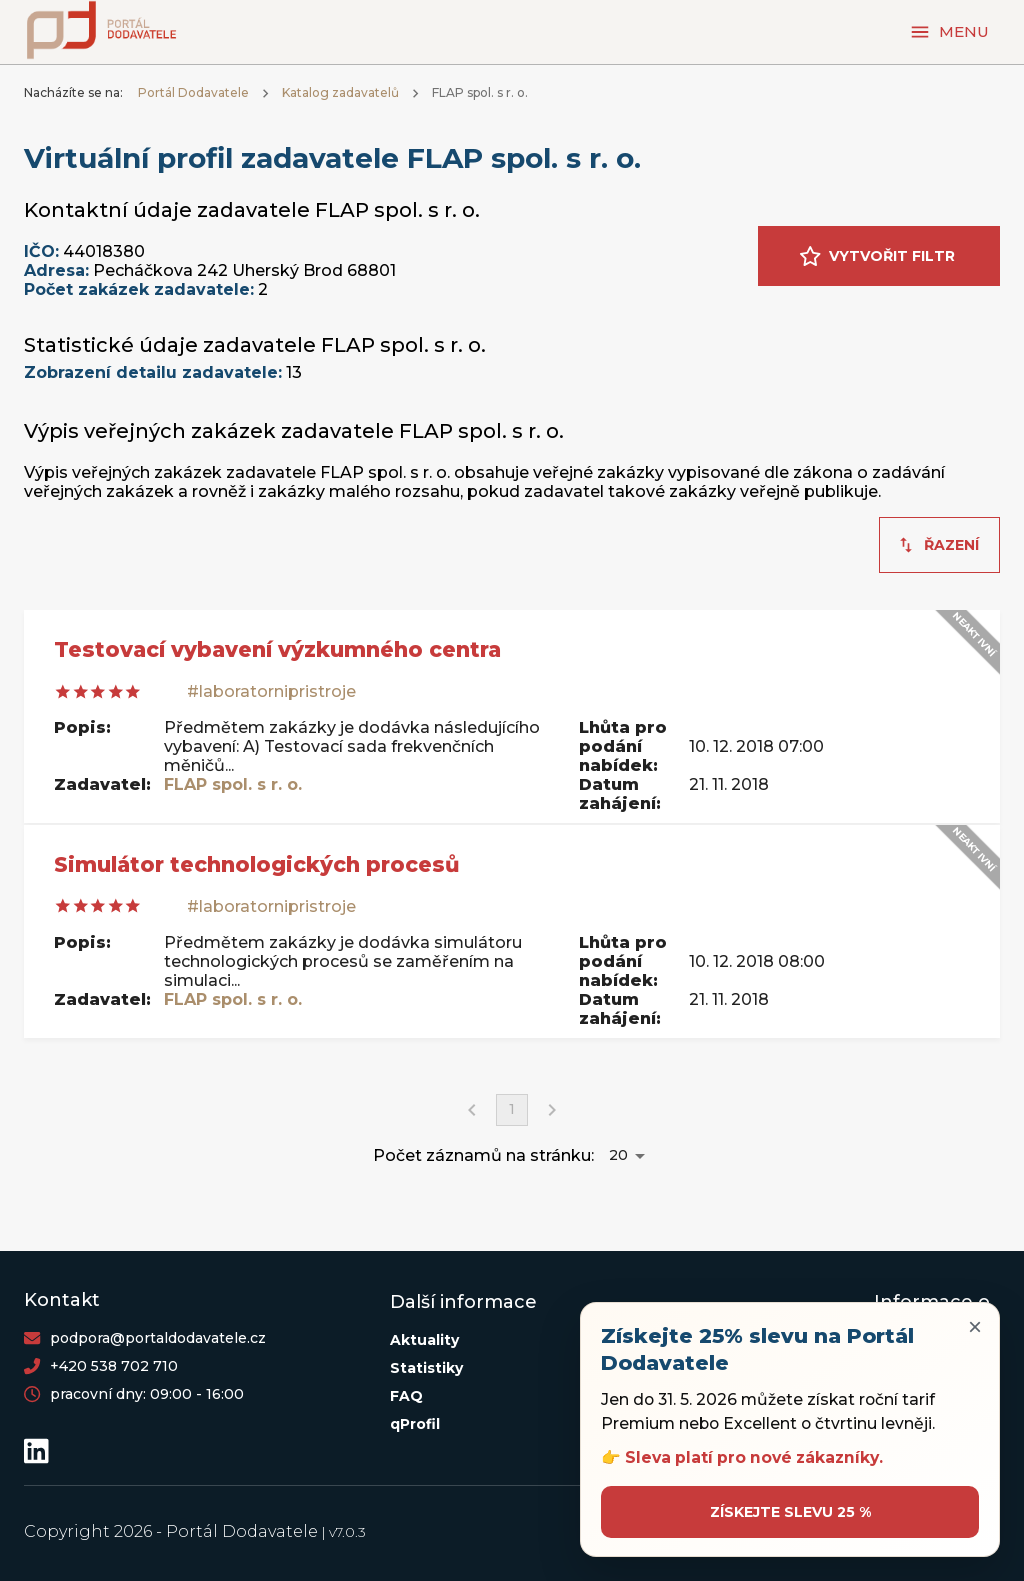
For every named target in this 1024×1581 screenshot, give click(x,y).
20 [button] (618, 1155)
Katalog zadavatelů (340, 92)
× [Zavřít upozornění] (975, 1326)
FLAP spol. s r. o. (233, 784)
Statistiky (426, 1368)
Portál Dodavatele (193, 92)
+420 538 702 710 (114, 1366)
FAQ (406, 1396)
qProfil (415, 1424)
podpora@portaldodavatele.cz (158, 1338)
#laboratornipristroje (271, 691)
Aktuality (424, 1340)
